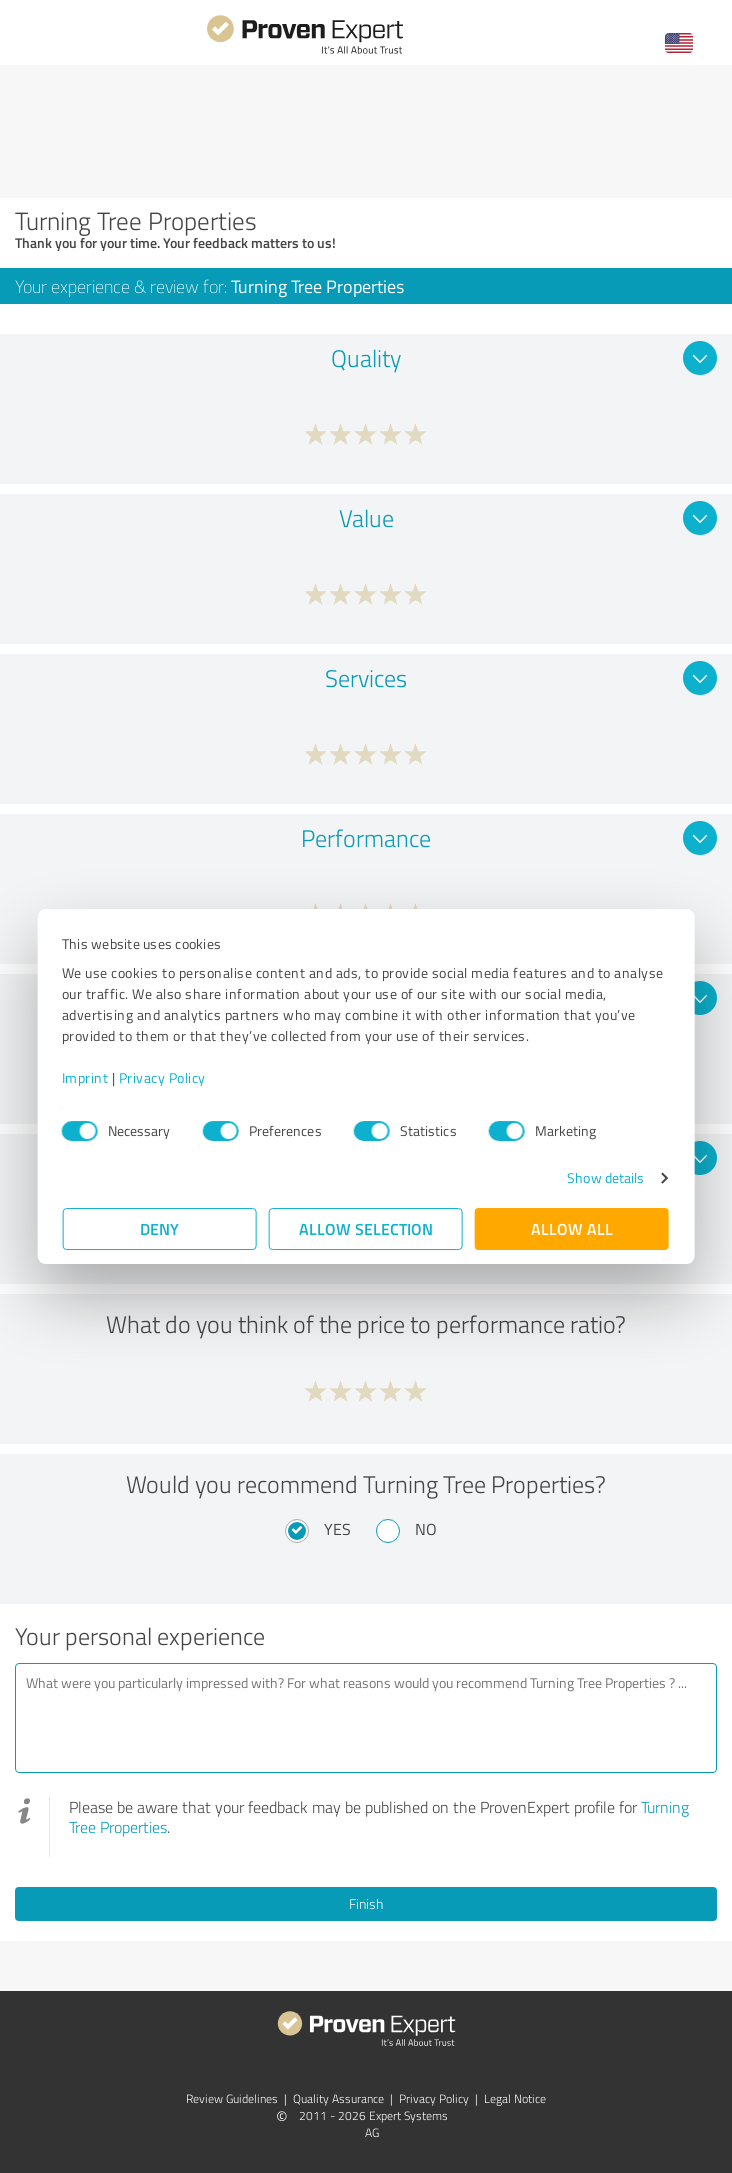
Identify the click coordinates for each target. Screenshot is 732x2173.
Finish (366, 1903)
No (426, 1529)
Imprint (86, 1077)
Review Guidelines (232, 2098)
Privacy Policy (163, 1077)
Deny (160, 1228)
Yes (337, 1529)
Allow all (572, 1228)
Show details (604, 1177)
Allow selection (366, 1228)
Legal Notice (515, 2098)
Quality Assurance (338, 2098)
